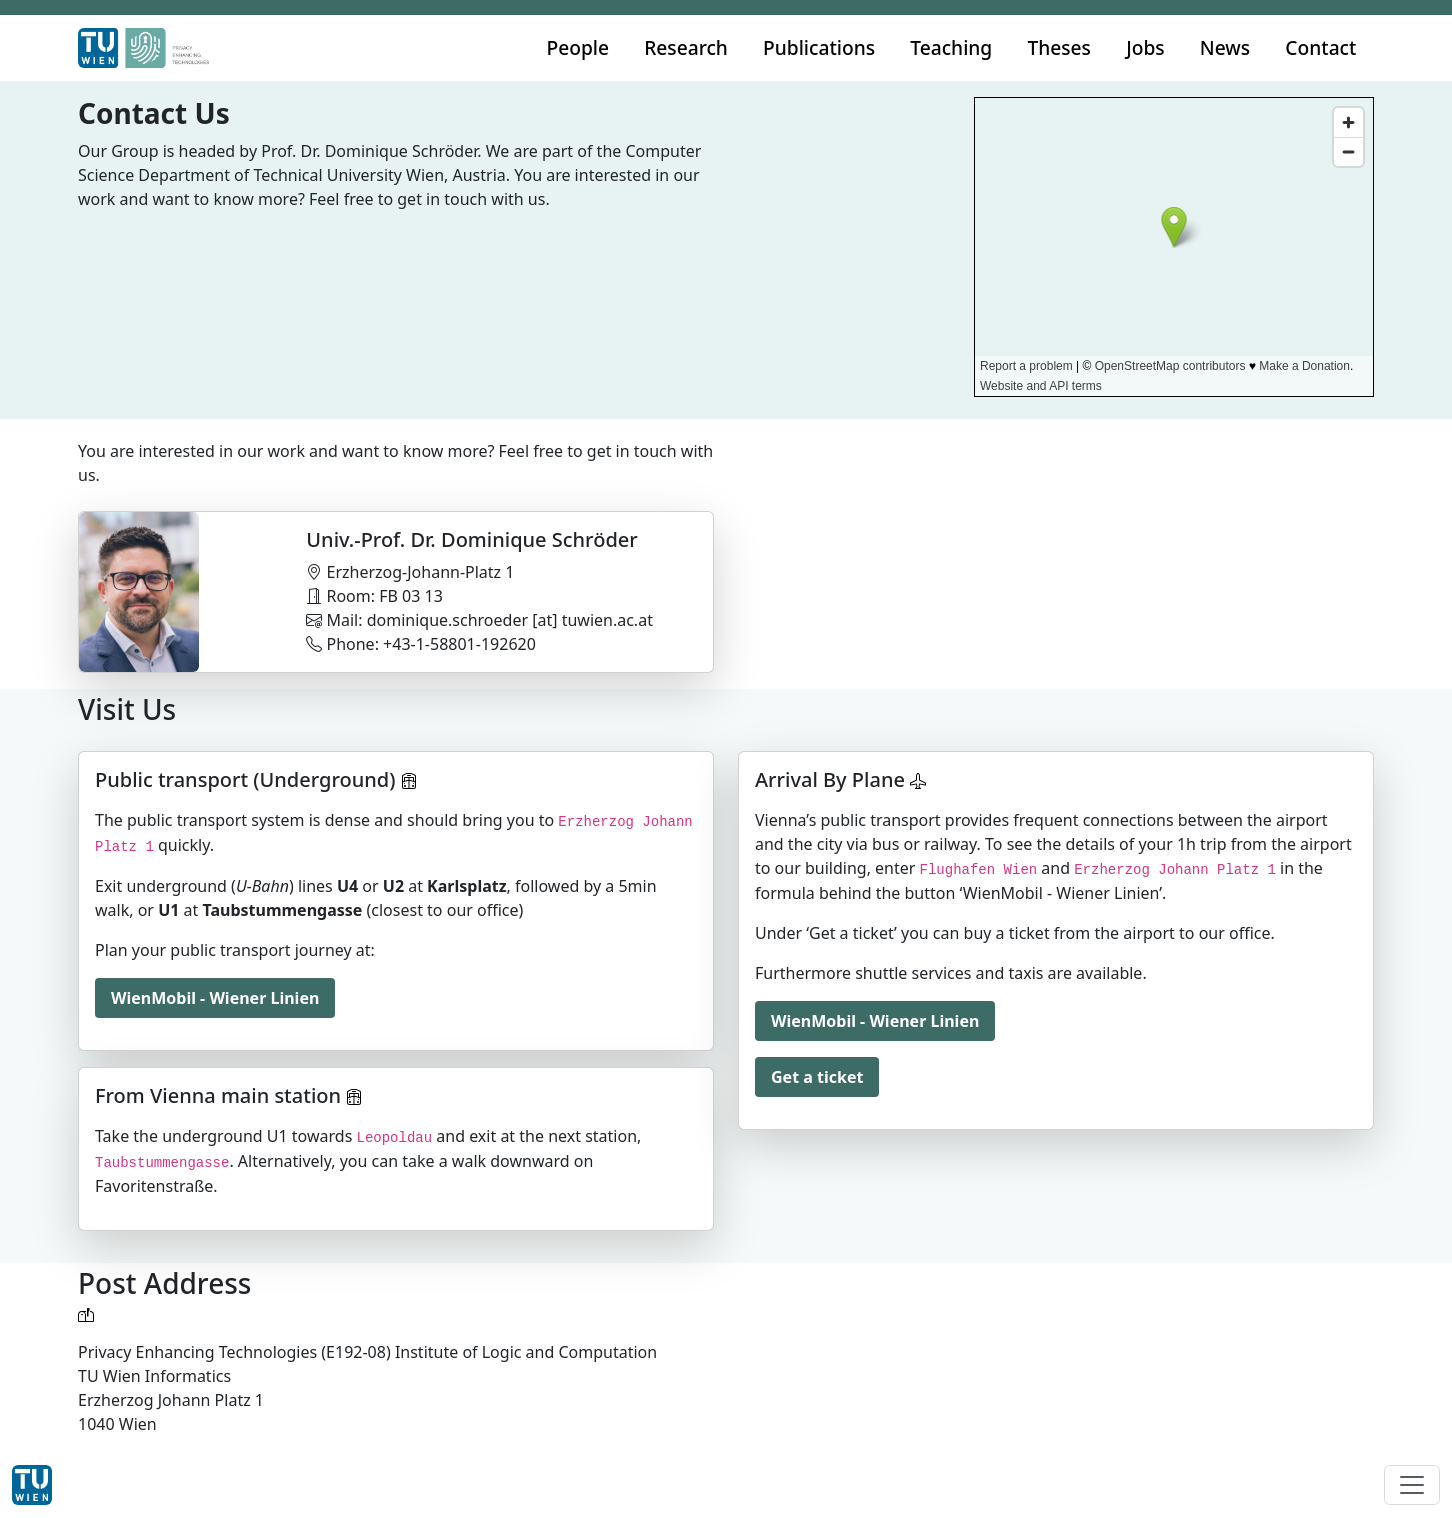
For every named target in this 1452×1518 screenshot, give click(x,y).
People (578, 47)
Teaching (951, 47)
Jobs (1145, 47)
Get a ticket (817, 1077)
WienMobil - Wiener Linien (215, 998)
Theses (1059, 47)
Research (686, 47)
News (1225, 47)
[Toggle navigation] (1412, 1485)
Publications (819, 47)
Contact (1320, 47)
